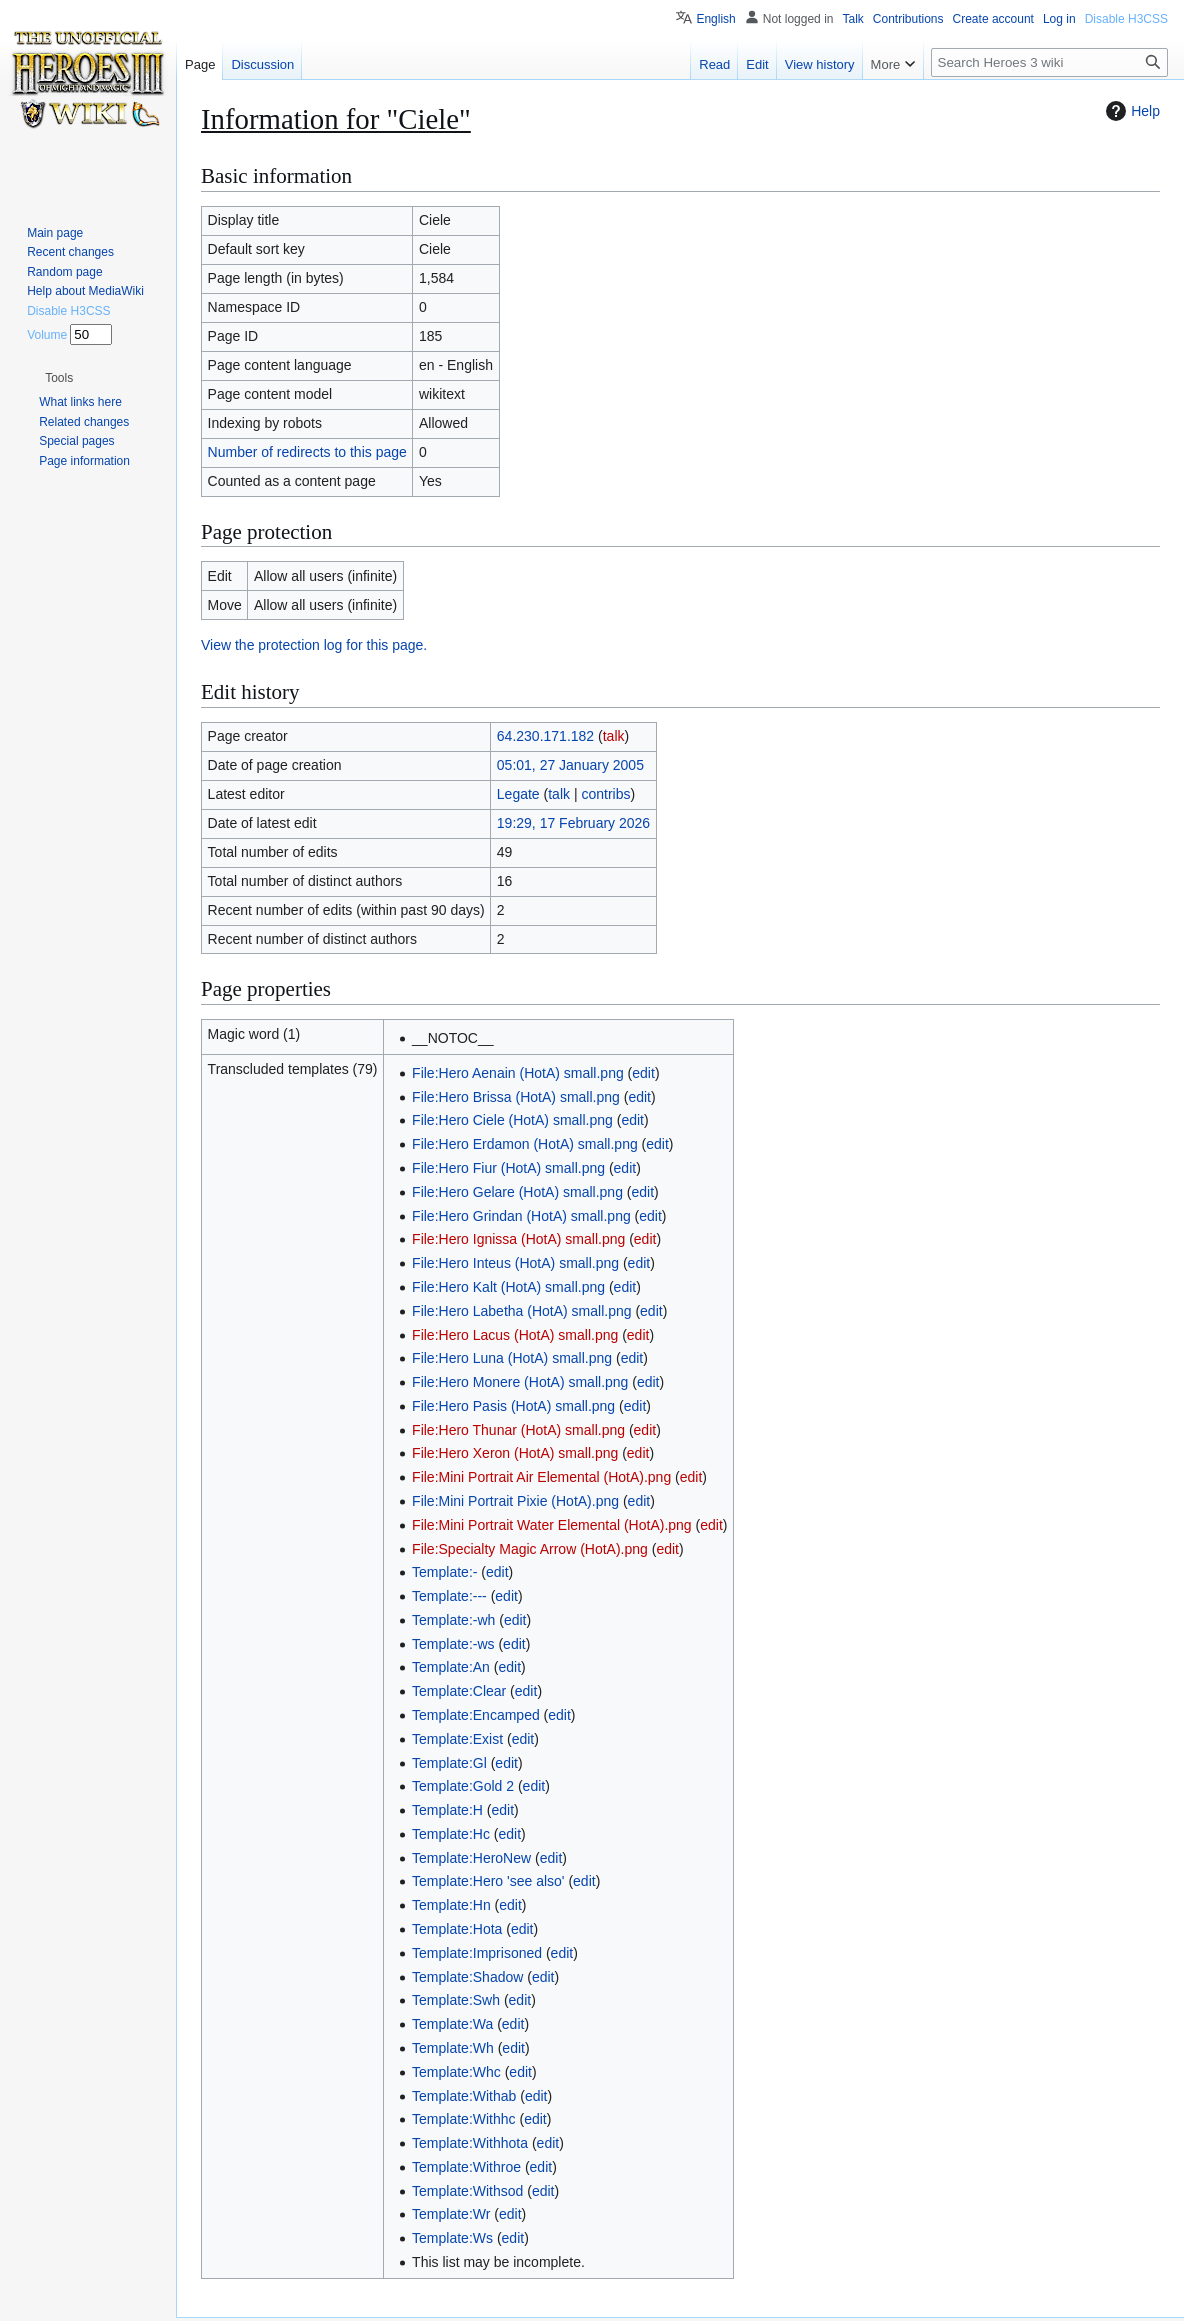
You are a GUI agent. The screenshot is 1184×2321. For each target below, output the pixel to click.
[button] (59, 378)
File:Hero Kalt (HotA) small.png (508, 1287)
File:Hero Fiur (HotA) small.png (508, 1168)
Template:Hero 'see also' (488, 1881)
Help (1130, 111)
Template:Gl (449, 1763)
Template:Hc (451, 1834)
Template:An (451, 1667)
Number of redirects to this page (307, 452)
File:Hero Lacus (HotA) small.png (515, 1335)
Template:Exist (457, 1739)
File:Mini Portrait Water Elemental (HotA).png (552, 1525)
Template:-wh (453, 1620)
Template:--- (449, 1596)
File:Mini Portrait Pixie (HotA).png (515, 1501)
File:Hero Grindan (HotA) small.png (521, 1216)
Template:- (444, 1572)
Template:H (447, 1810)
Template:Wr (451, 2214)
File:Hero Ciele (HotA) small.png (512, 1120)
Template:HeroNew (471, 1858)
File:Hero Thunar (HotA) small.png (518, 1430)
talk (614, 736)
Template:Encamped (476, 1715)
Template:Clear (459, 1691)
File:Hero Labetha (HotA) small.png (521, 1311)
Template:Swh (456, 2000)
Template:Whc (456, 2072)
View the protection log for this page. (314, 645)
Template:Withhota (470, 2143)
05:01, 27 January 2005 (570, 765)
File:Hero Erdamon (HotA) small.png (525, 1144)
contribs (605, 794)
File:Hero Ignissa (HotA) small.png (518, 1239)
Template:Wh (453, 2048)
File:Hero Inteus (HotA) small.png (515, 1263)
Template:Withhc (463, 2119)
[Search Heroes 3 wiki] (1049, 62)
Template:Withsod (467, 2191)
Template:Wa (452, 2024)
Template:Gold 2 (463, 1786)
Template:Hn (451, 1905)
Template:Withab (464, 2096)
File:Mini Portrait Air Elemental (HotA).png (541, 1477)
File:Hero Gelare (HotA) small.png (517, 1192)
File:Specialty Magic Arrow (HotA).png (530, 1549)
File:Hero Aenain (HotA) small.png (518, 1073)
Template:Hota (457, 1929)
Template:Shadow (467, 1977)
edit (643, 1073)
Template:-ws (453, 1644)
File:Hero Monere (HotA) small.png (520, 1382)
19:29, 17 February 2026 (573, 823)
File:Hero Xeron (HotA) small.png (515, 1453)
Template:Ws (452, 2238)
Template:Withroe (466, 2167)
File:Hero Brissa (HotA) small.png (516, 1097)
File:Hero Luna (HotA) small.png (512, 1358)
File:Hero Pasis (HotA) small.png (513, 1406)
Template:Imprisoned (477, 1953)
